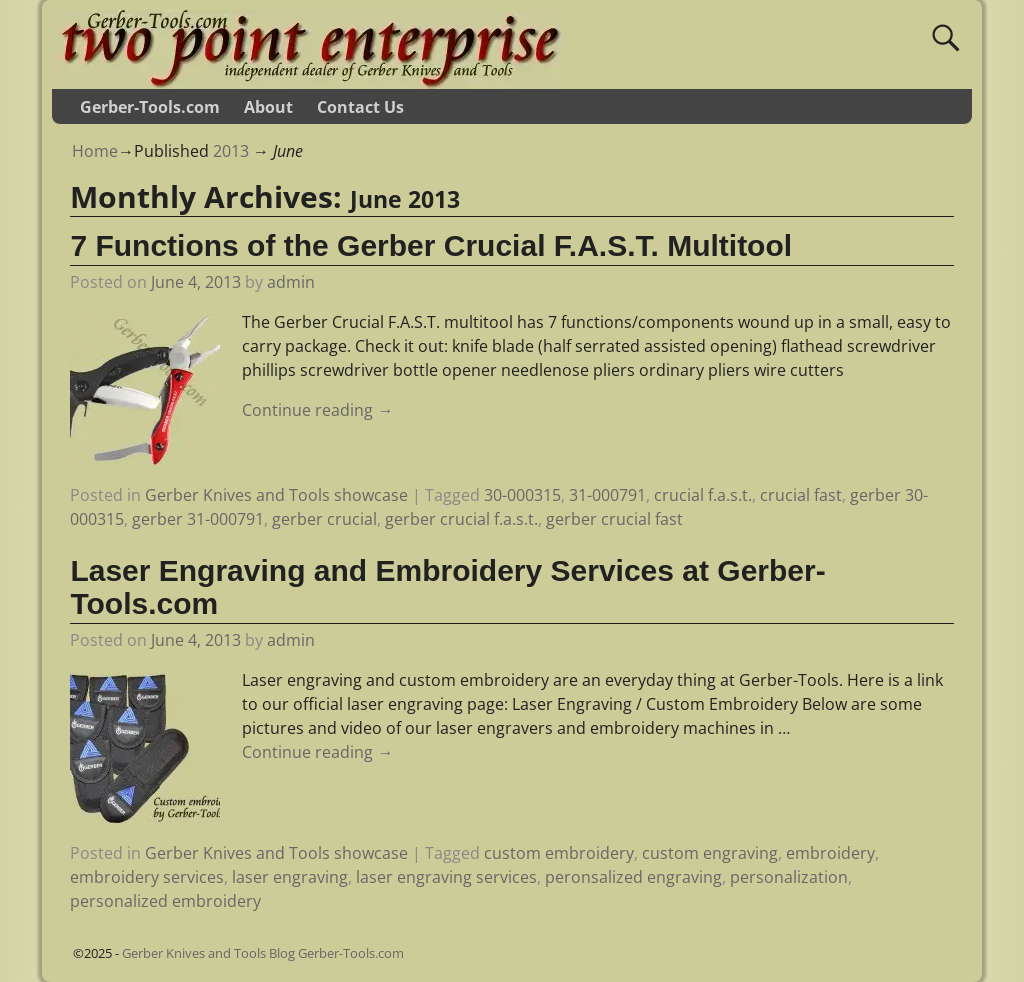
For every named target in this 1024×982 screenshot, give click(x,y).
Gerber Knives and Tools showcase (276, 495)
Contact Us (360, 107)
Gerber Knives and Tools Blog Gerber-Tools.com (263, 953)
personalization (789, 877)
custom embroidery (559, 853)
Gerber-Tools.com (150, 107)
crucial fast (801, 495)
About (268, 107)
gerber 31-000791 (198, 519)
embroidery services (147, 877)
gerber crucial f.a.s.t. (461, 519)
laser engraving (290, 877)
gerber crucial (324, 519)
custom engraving (710, 853)
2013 (231, 151)
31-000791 (607, 495)
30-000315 (522, 495)
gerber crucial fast (614, 519)
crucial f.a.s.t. (703, 495)
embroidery (830, 853)
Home (95, 151)
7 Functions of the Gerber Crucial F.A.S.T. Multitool (431, 245)
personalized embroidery (165, 901)
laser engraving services (446, 877)
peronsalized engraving (633, 877)
